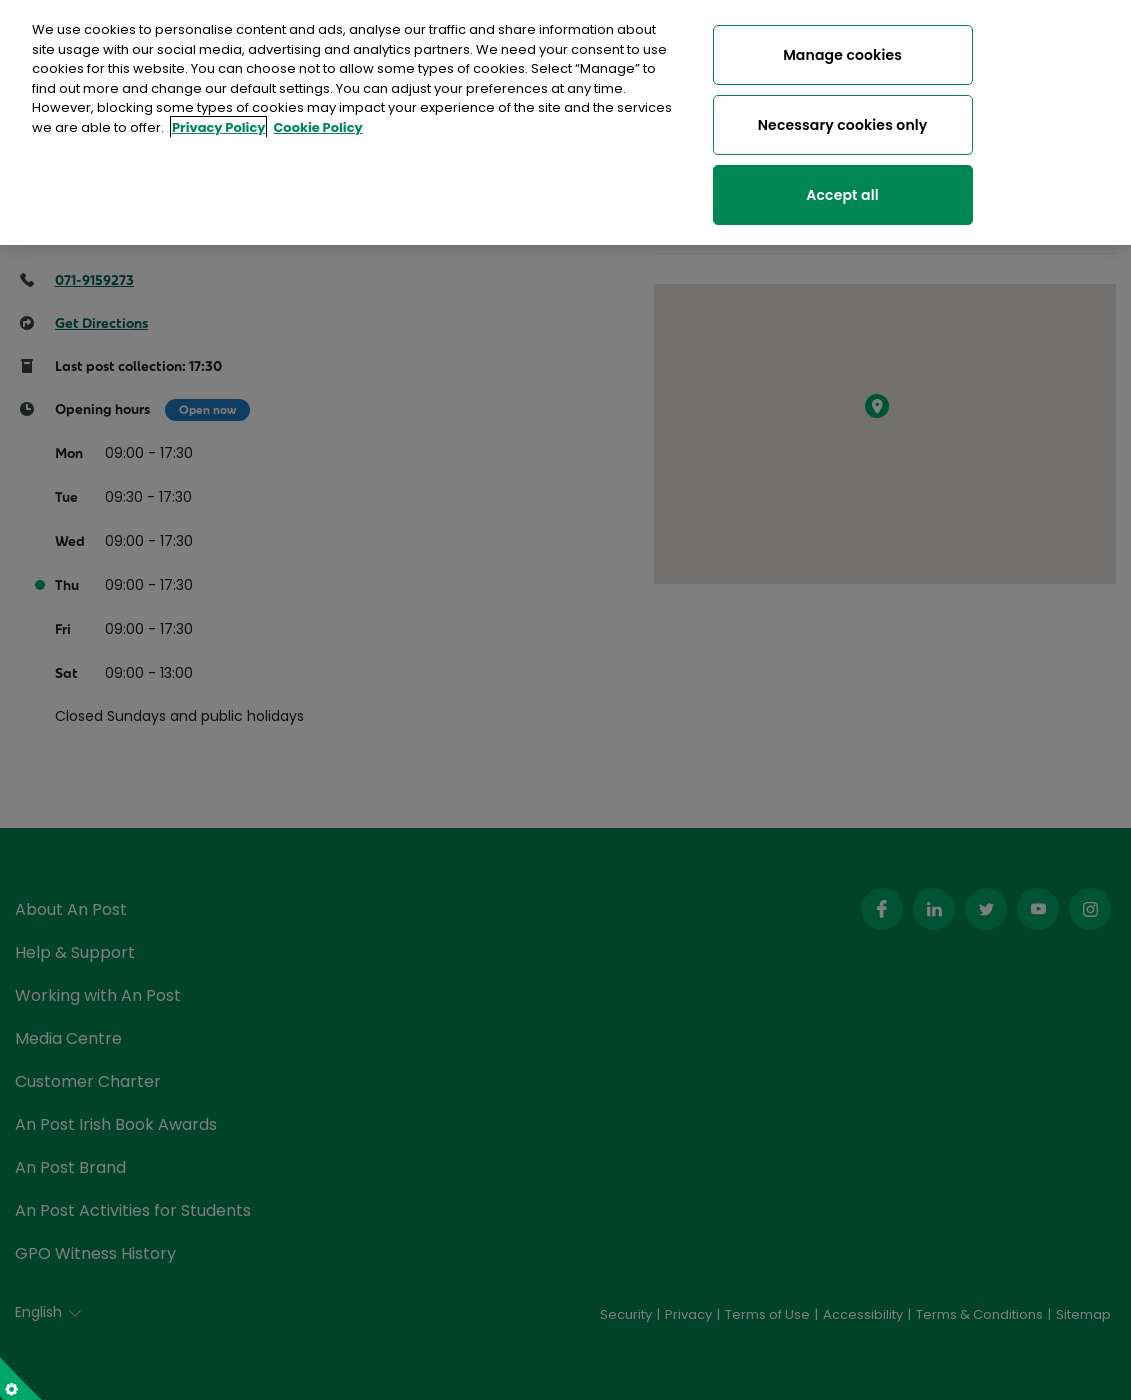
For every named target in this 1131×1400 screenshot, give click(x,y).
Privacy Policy (218, 121)
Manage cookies (842, 49)
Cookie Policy (317, 121)
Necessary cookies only (843, 119)
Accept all (842, 189)
